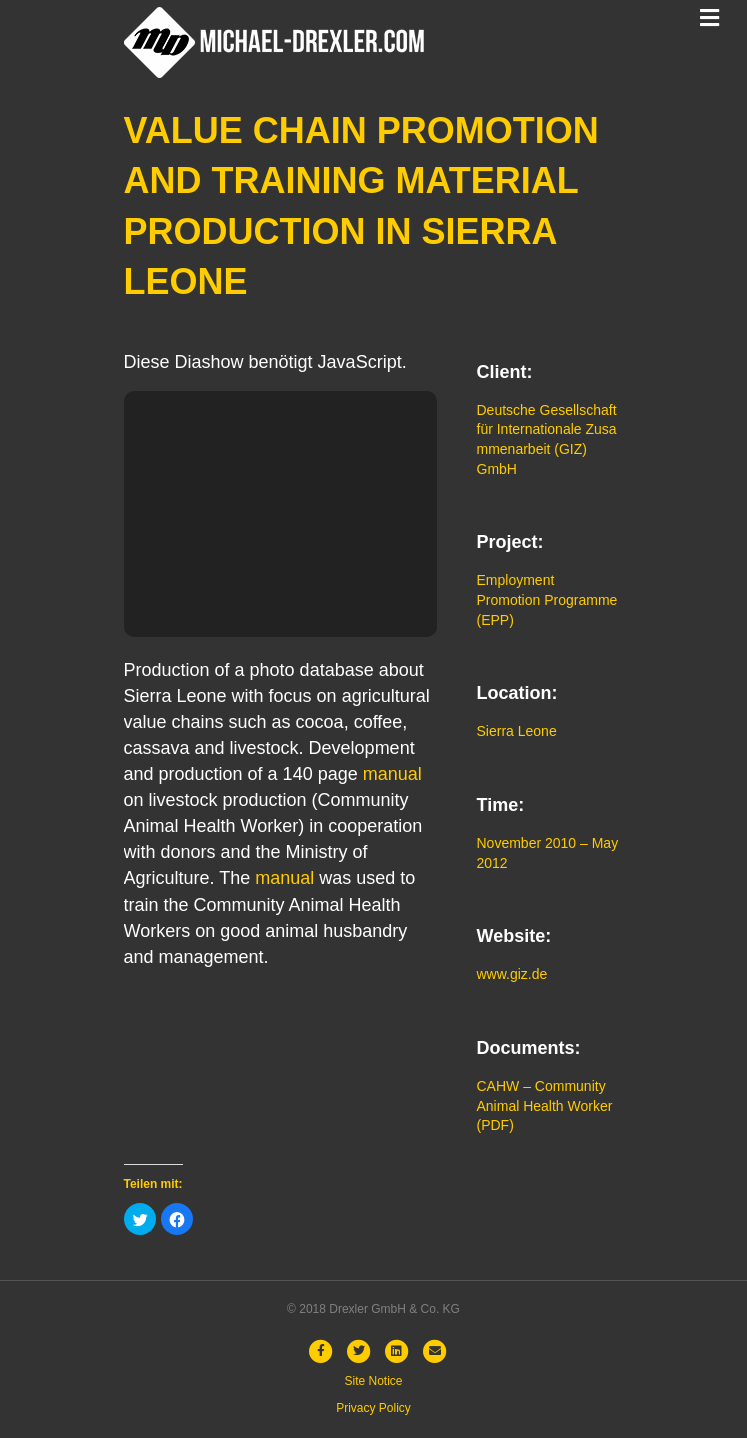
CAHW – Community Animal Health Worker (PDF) (545, 1105)
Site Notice (373, 1381)
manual (392, 774)
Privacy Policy (373, 1408)
